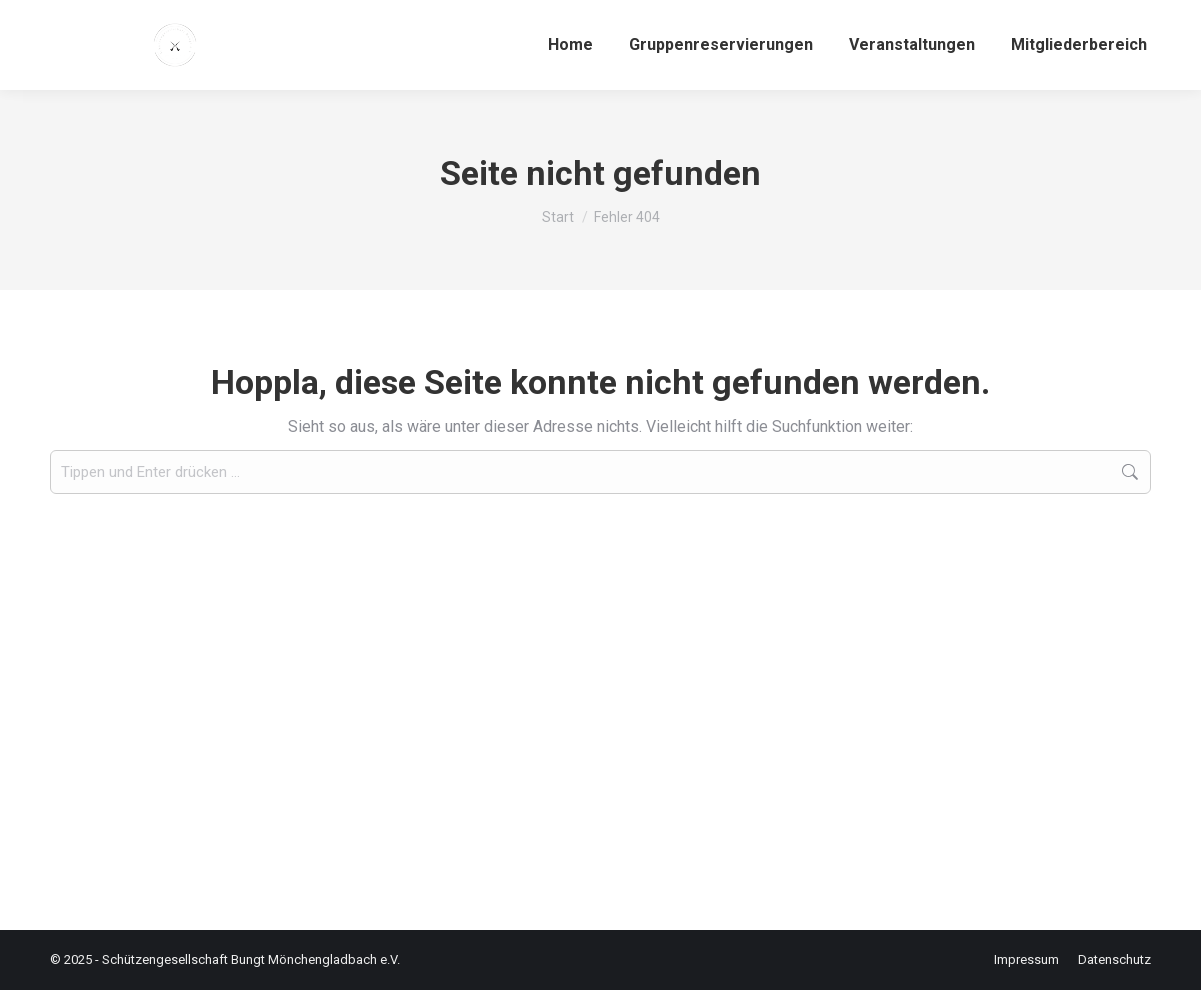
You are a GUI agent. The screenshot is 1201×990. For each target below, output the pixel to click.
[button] (44, 946)
